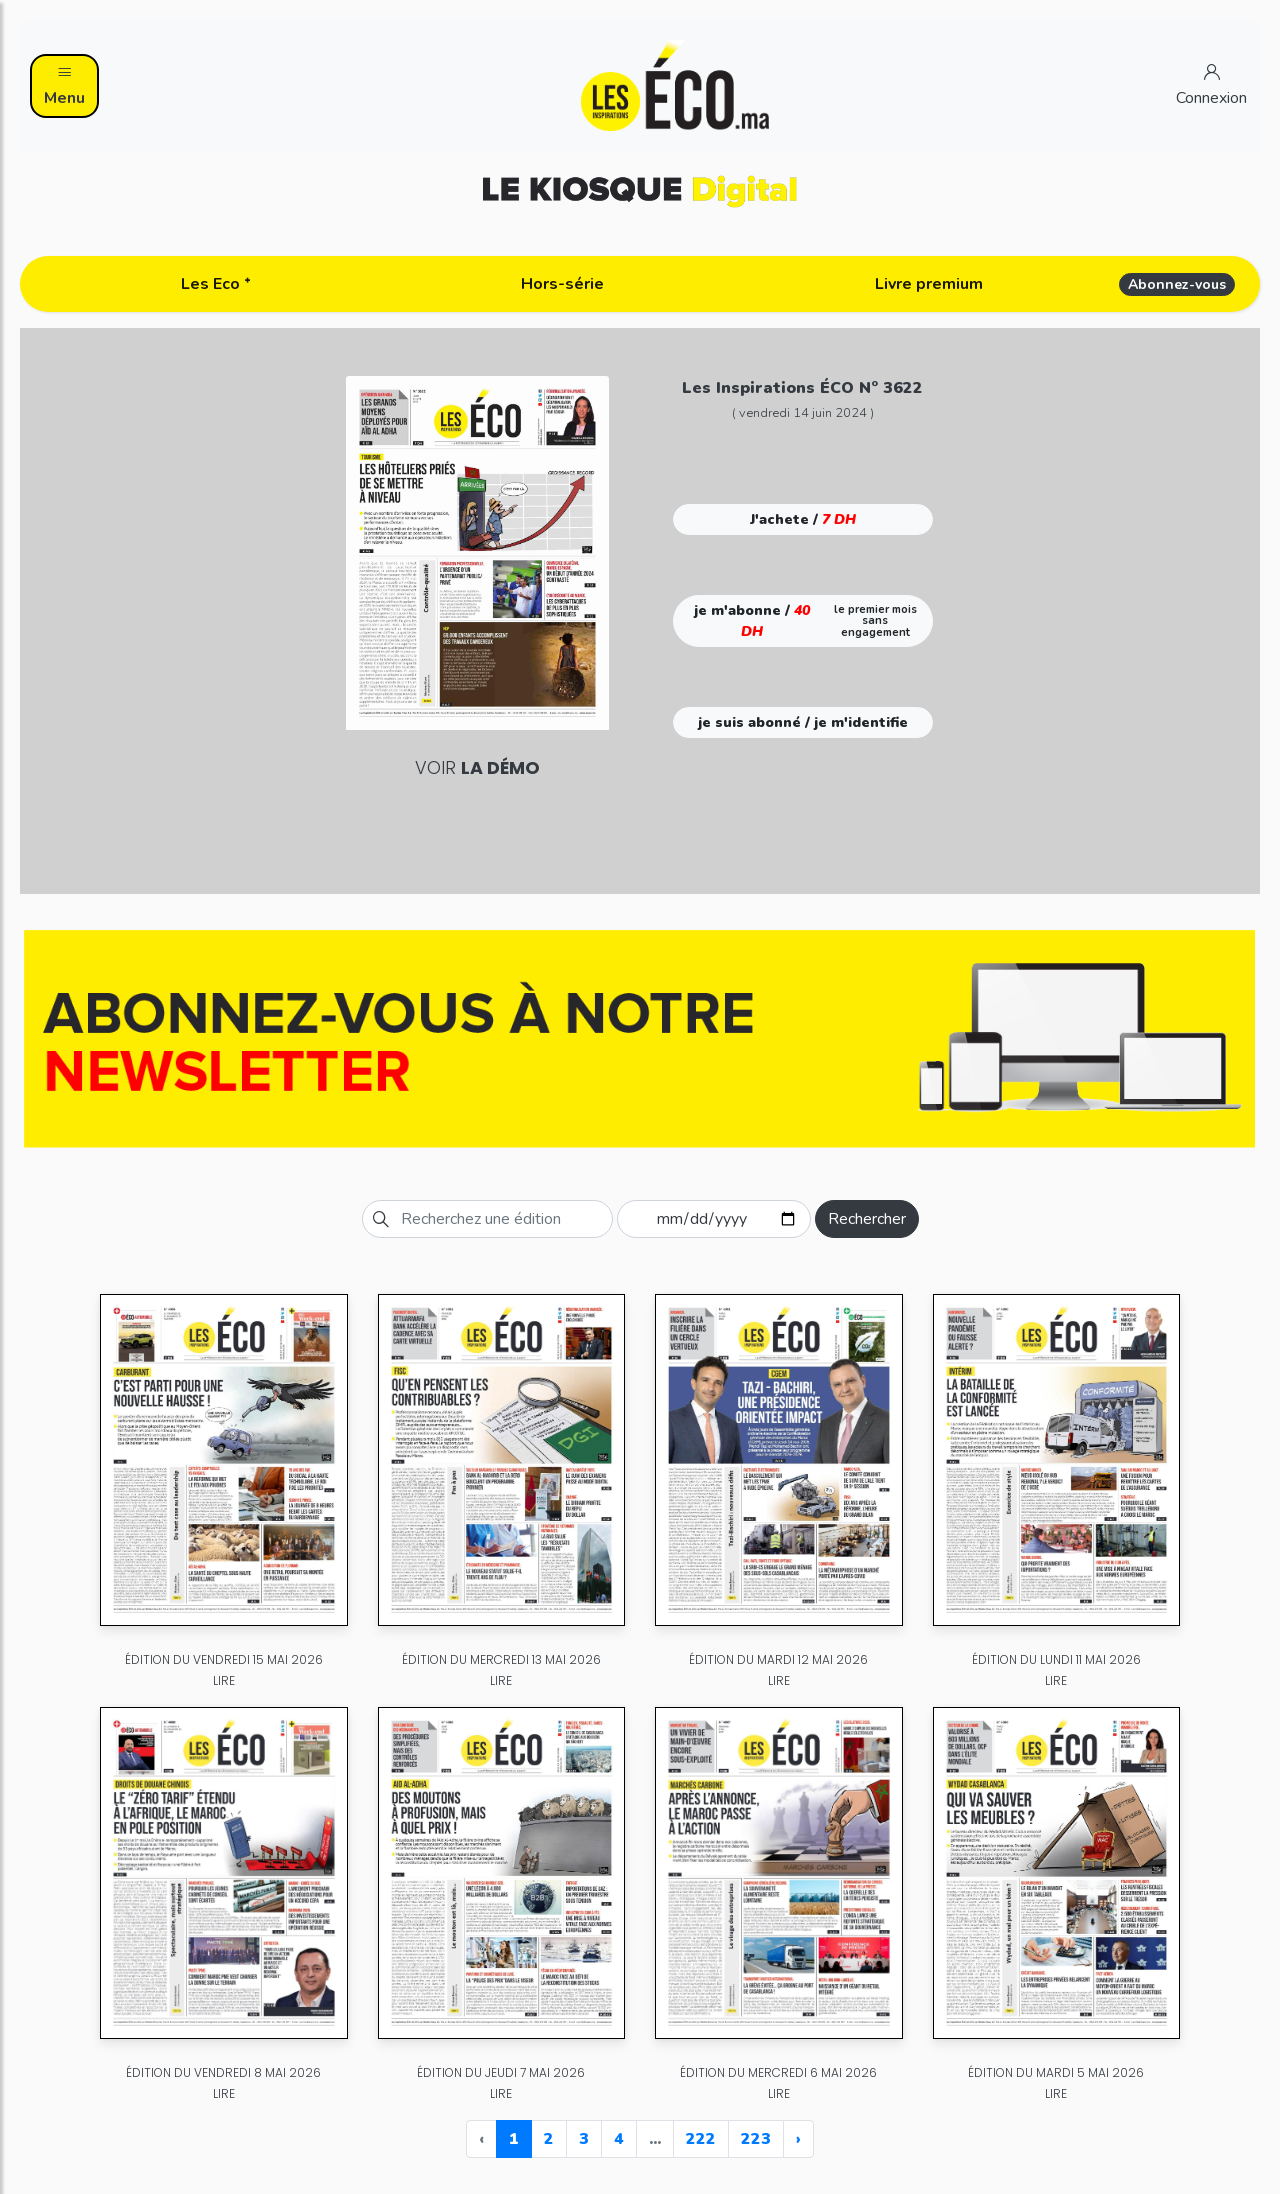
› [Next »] (798, 2139)
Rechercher (867, 1219)
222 (701, 2139)
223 (756, 2139)
